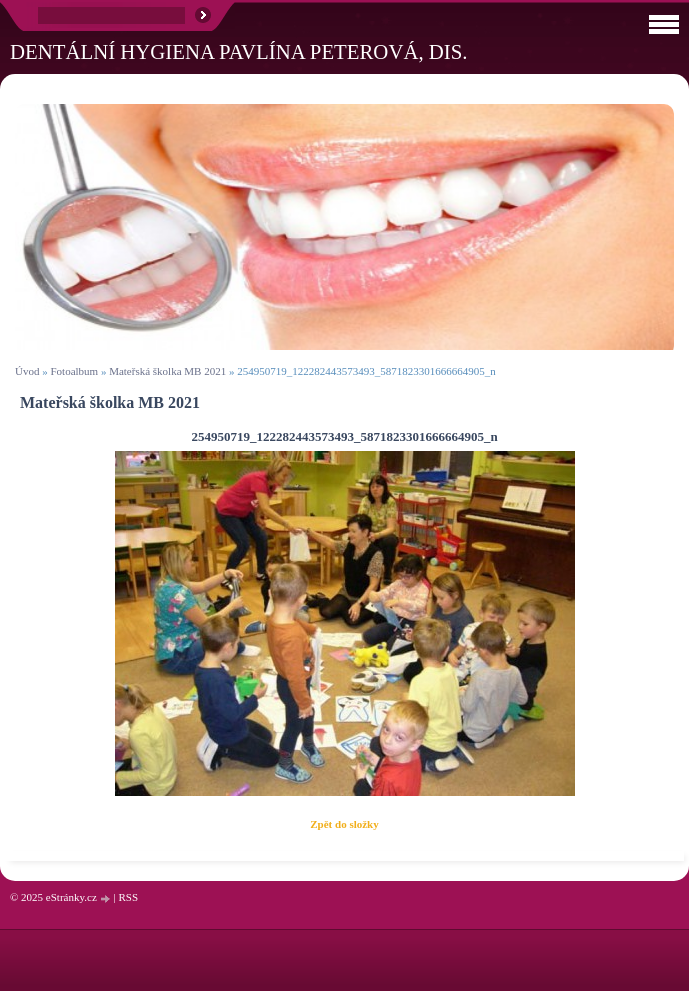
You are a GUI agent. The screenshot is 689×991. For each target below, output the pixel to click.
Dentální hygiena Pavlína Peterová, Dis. (239, 51)
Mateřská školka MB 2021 (167, 371)
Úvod (27, 371)
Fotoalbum (74, 371)
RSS (128, 897)
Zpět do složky (344, 824)
